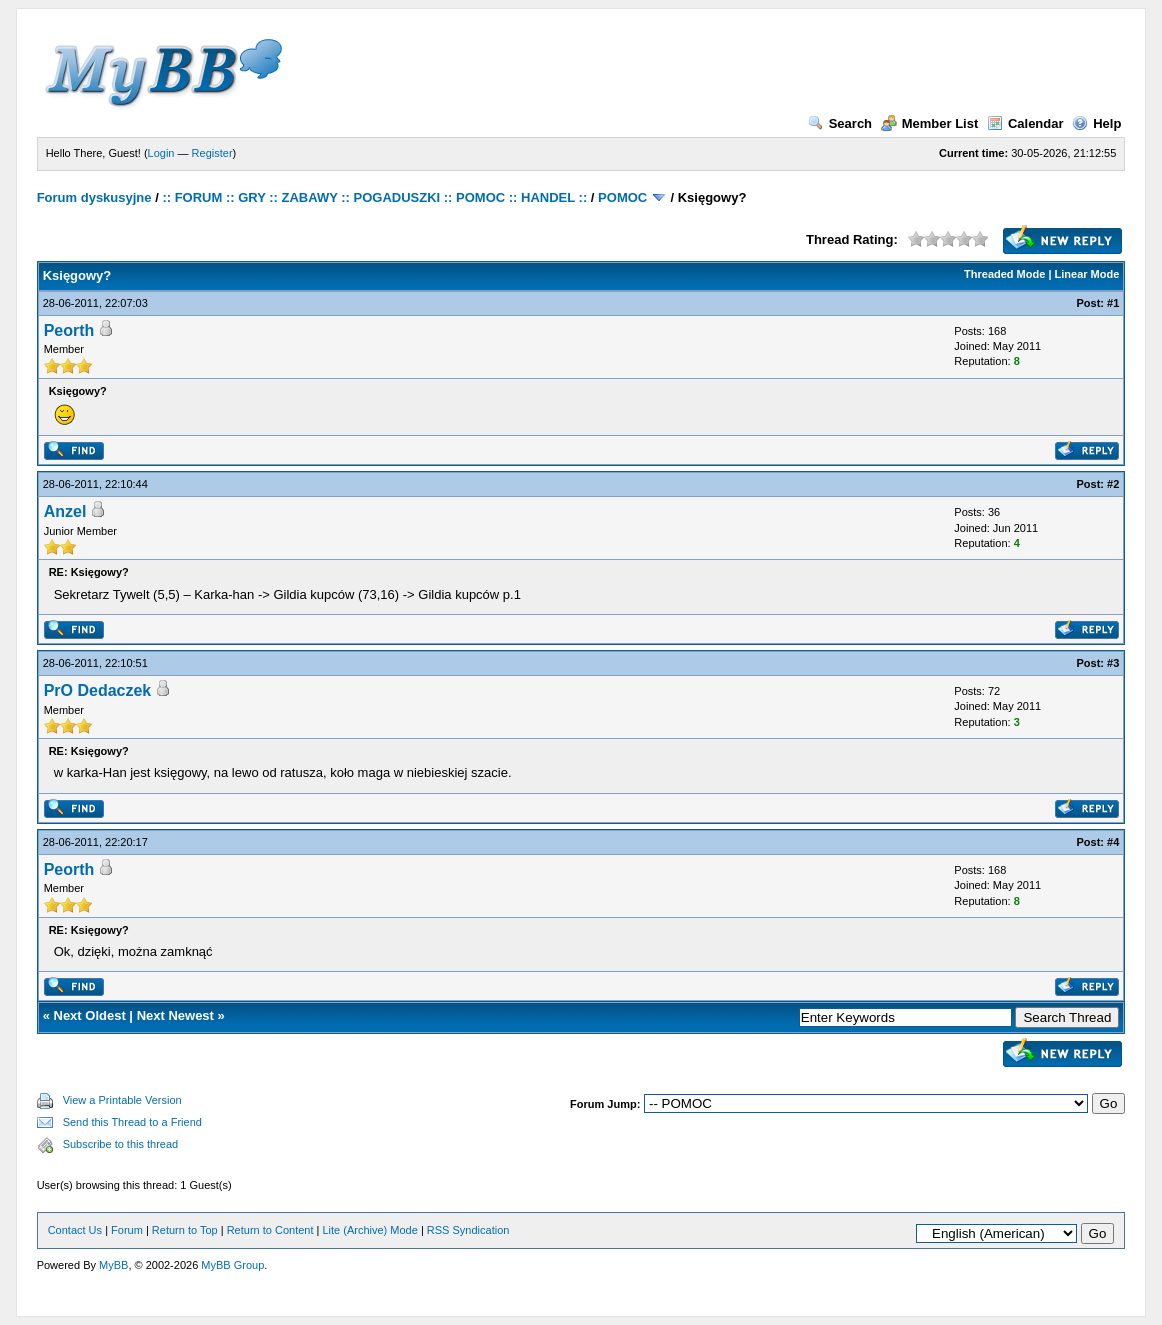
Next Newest (175, 1015)
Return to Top (185, 1230)
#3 (1113, 663)
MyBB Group (232, 1265)
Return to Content (270, 1230)
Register (212, 153)
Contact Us (75, 1230)
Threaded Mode (1004, 274)
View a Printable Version (122, 1100)
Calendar (1025, 123)
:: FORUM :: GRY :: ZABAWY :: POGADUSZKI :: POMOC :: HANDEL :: (374, 197)
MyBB (113, 1265)
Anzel (65, 511)
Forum (127, 1230)
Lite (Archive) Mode (369, 1230)
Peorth (69, 330)
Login (161, 153)
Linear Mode (1087, 274)
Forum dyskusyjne (94, 197)
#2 (1113, 484)
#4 (1113, 842)
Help (1096, 123)
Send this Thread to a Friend (132, 1122)
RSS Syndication (468, 1230)
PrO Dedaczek (98, 690)
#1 (1113, 303)
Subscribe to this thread (121, 1144)
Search (840, 123)
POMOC (622, 197)
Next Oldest (90, 1015)
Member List (930, 123)
